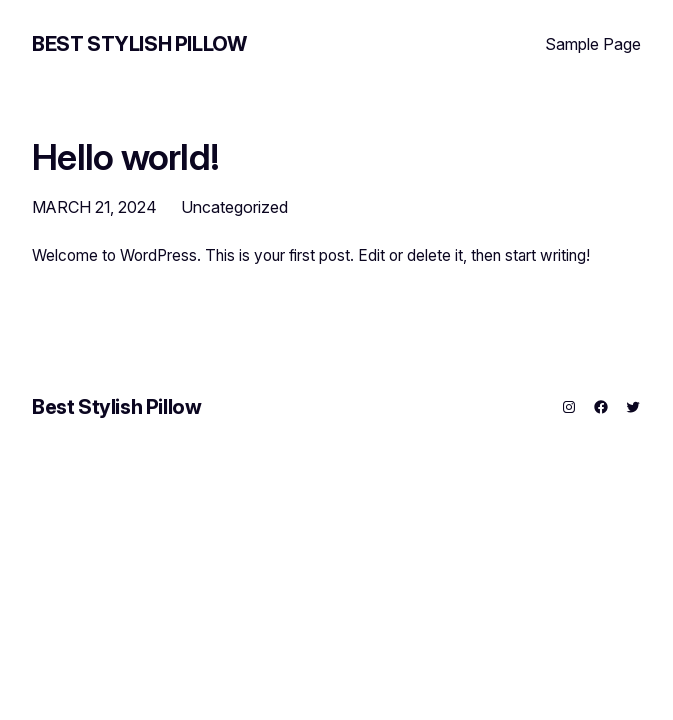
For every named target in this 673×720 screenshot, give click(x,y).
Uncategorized (234, 207)
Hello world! (125, 158)
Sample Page (593, 44)
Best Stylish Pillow (139, 44)
